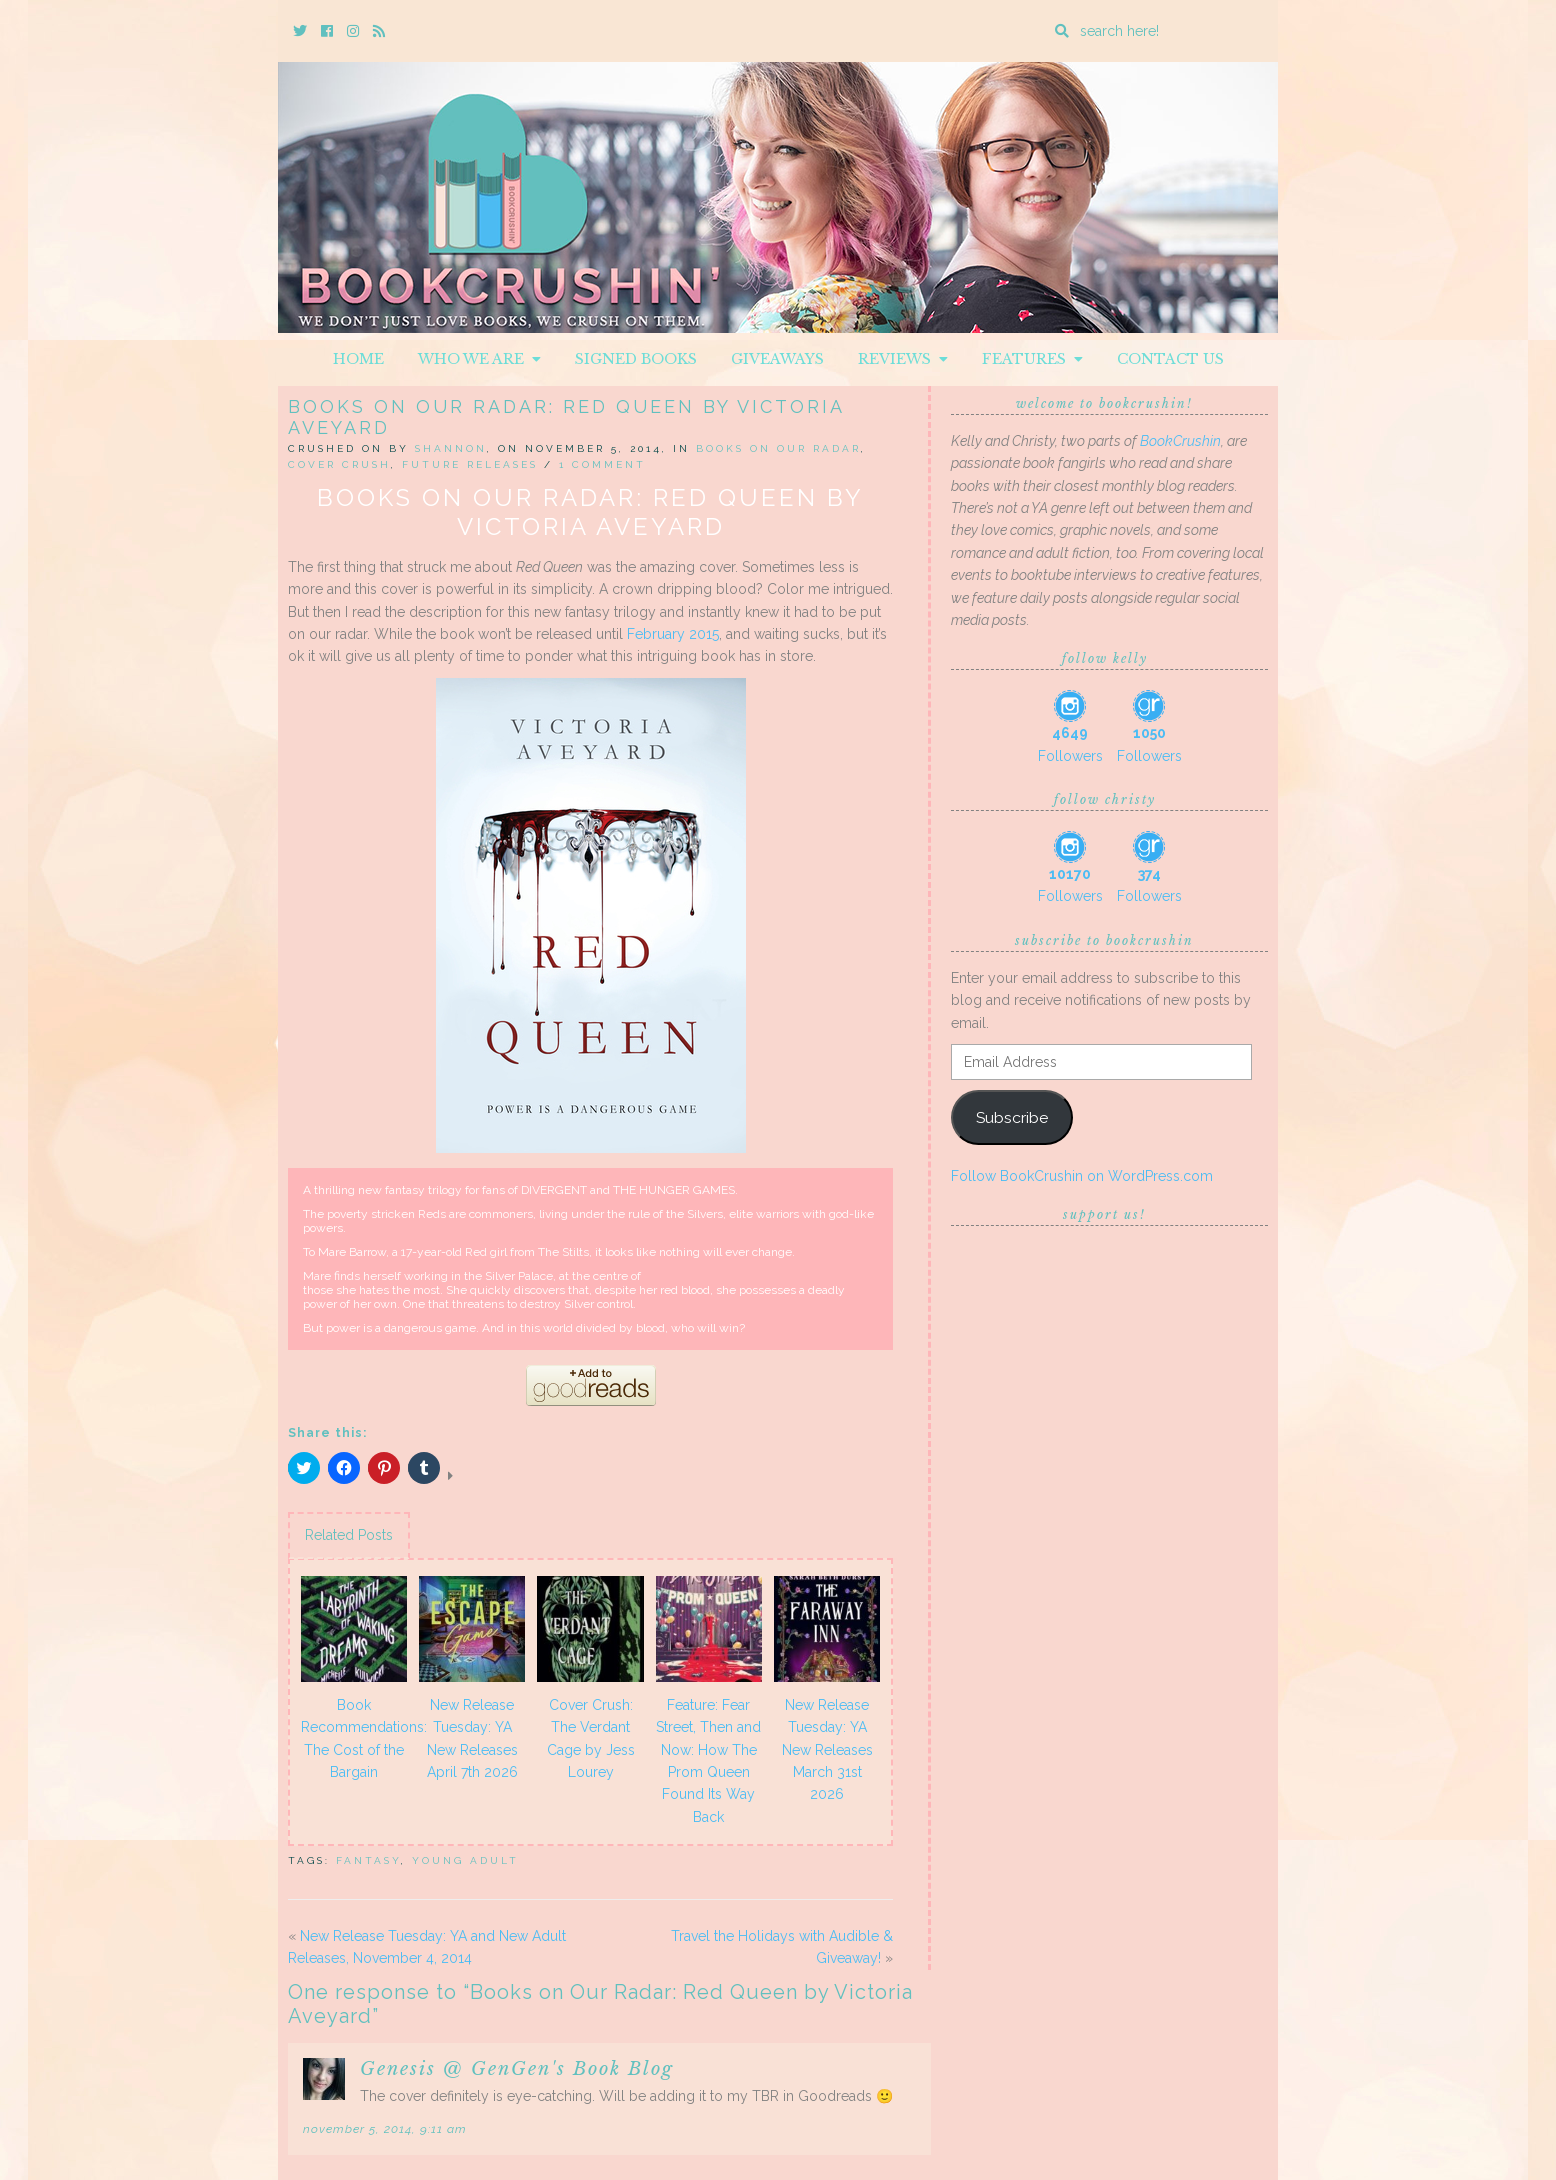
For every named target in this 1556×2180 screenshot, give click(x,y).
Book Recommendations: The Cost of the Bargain (357, 1738)
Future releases (470, 464)
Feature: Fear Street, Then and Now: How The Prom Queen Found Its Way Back (708, 1761)
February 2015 (673, 634)
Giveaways (777, 359)
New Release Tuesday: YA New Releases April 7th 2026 (472, 1738)
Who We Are (479, 359)
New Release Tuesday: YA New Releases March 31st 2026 (827, 1750)
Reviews (903, 359)
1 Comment (602, 464)
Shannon (451, 448)
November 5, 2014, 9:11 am (385, 2129)
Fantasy (368, 1860)
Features (1032, 359)
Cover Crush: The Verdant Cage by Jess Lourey (591, 1738)
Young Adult (465, 1860)
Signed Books (636, 359)
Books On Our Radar (778, 448)
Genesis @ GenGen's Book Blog (517, 2069)
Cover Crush (339, 464)
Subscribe (1012, 1117)
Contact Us (1170, 359)
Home (358, 359)
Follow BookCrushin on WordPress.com (1082, 1176)
